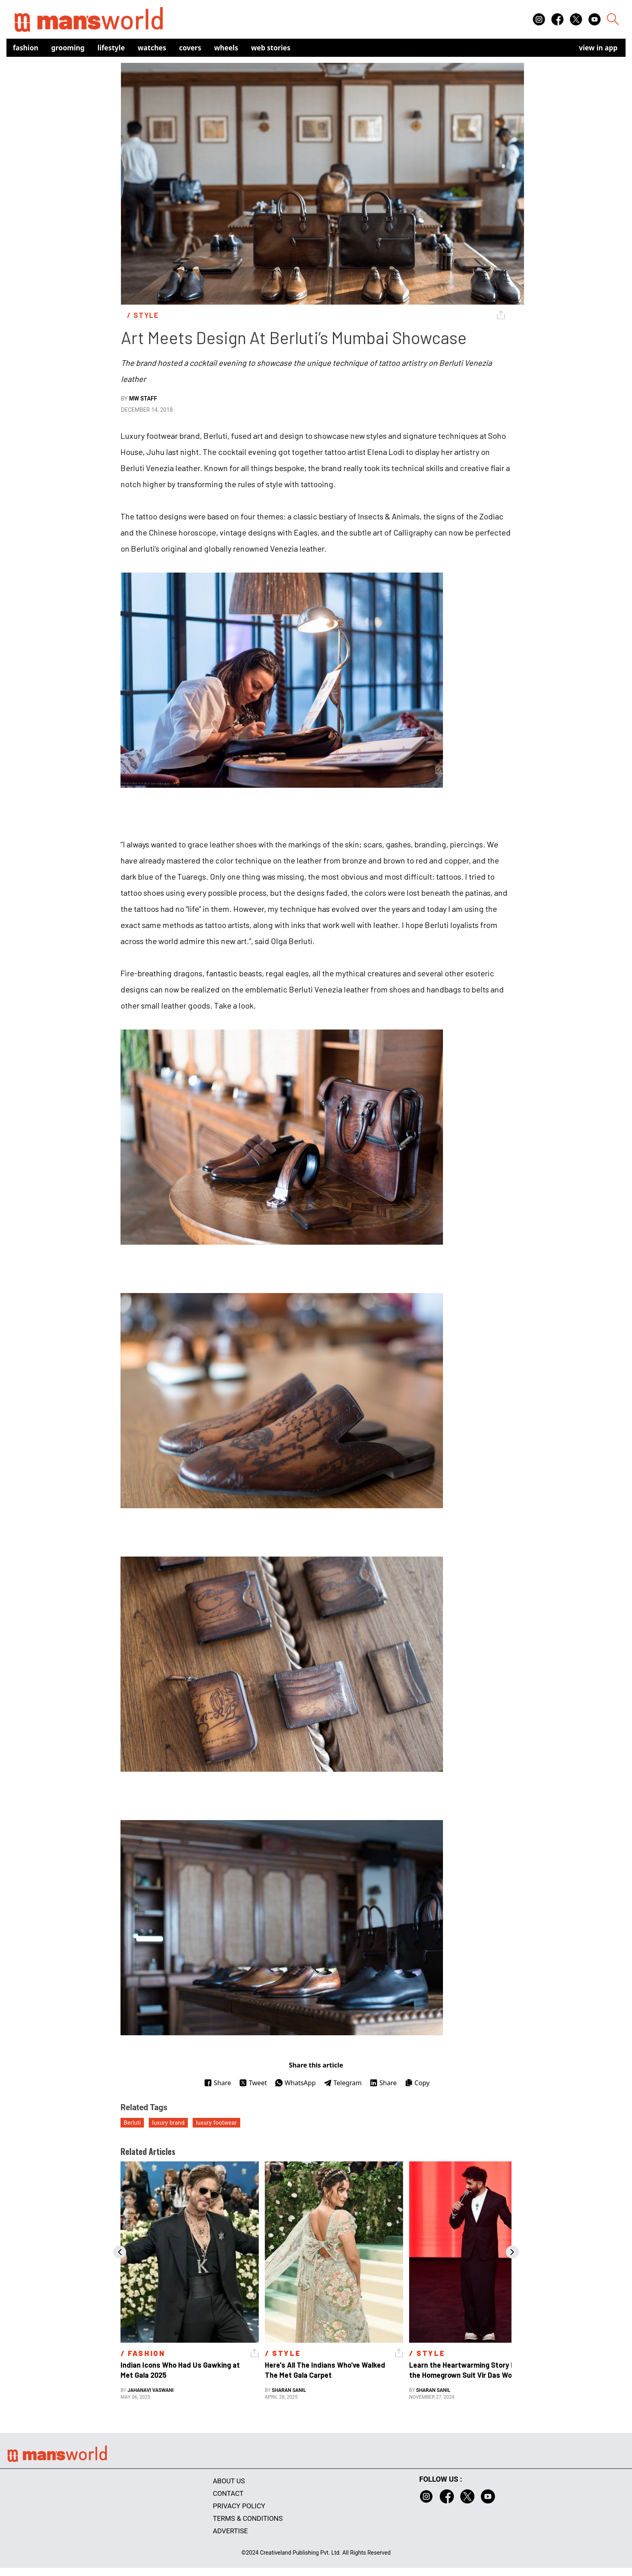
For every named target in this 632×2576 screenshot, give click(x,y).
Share (217, 2082)
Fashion (25, 47)
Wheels (226, 47)
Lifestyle (111, 47)
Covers (190, 47)
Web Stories (271, 47)
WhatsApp (295, 2082)
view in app (598, 47)
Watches (152, 47)
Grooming (68, 47)
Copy (417, 2082)
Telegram (343, 2082)
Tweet (253, 2082)
